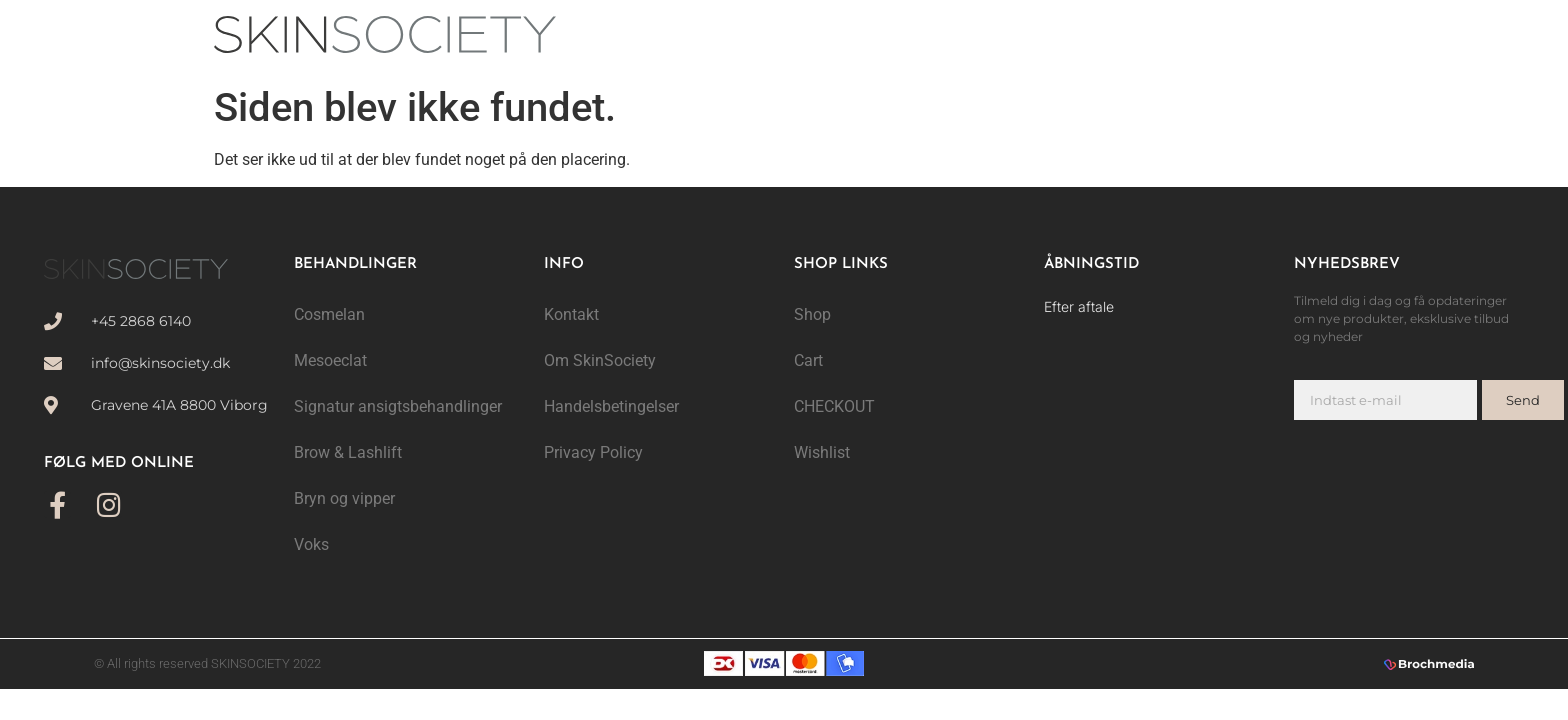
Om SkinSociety (600, 360)
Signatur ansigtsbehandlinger (398, 406)
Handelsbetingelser (611, 406)
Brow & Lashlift (348, 452)
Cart (808, 360)
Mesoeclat (330, 360)
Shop (812, 314)
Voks (311, 544)
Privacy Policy (593, 452)
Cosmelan (329, 314)
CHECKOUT (834, 406)
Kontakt (571, 314)
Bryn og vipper (344, 498)
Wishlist (822, 452)
